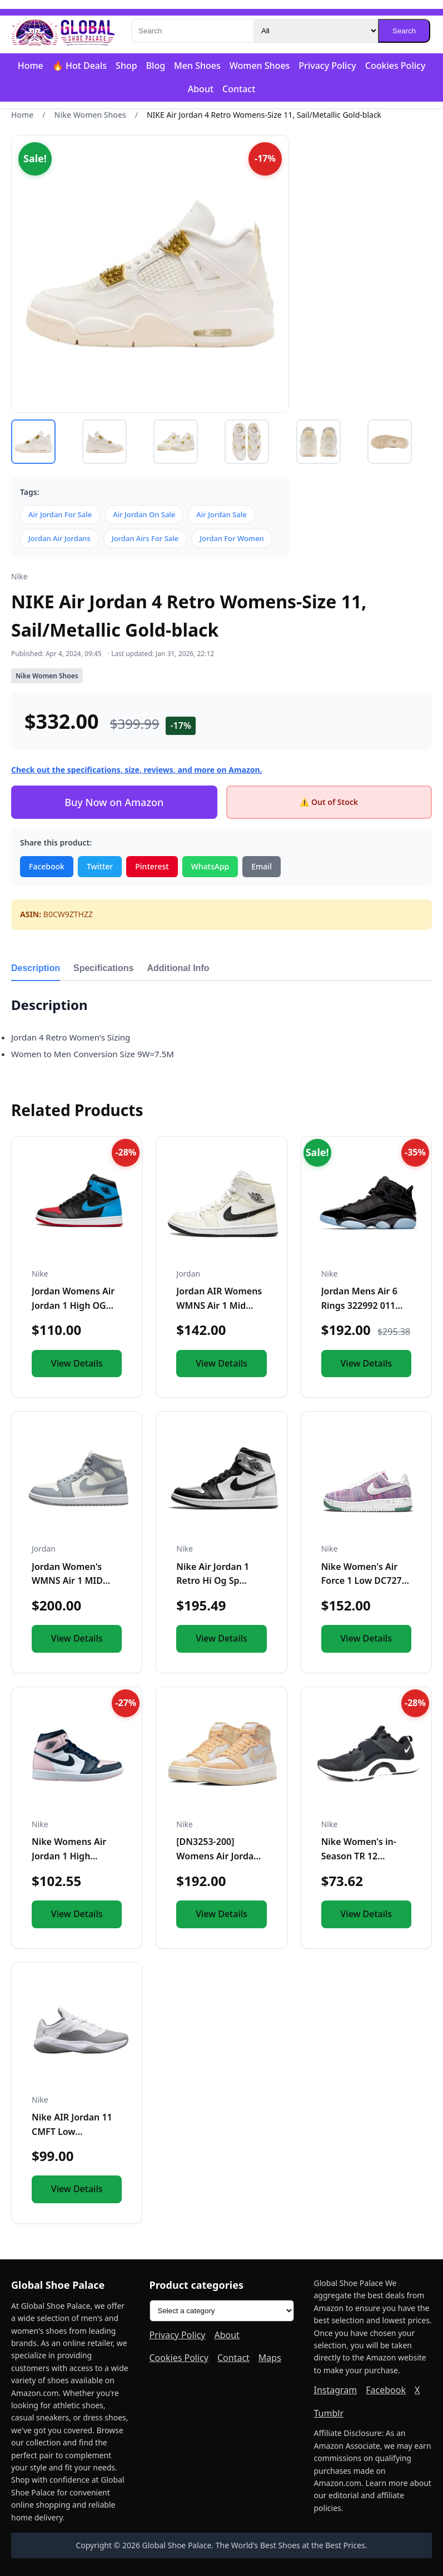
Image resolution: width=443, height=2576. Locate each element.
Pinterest (151, 866)
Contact (238, 89)
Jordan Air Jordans (59, 538)
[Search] (192, 31)
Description (35, 968)
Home (30, 65)
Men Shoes (197, 65)
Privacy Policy (327, 65)
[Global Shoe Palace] (63, 31)
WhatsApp (210, 866)
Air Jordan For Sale (60, 514)
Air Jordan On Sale (144, 514)
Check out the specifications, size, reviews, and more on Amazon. (136, 769)
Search (404, 31)
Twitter (100, 866)
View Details (77, 1363)
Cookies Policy (395, 65)
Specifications (103, 968)
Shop (126, 65)
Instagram (335, 2390)
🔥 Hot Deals (79, 65)
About (200, 89)
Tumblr (329, 2413)
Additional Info (178, 968)
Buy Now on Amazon (113, 802)
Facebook (46, 866)
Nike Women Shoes (90, 114)
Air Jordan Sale (221, 514)
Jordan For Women (232, 538)
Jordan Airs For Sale (145, 538)
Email (261, 866)
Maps (269, 2358)
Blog (155, 65)
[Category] (315, 31)
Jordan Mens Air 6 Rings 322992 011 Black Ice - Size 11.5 (362, 1305)
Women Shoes (260, 65)
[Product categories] (222, 2311)
